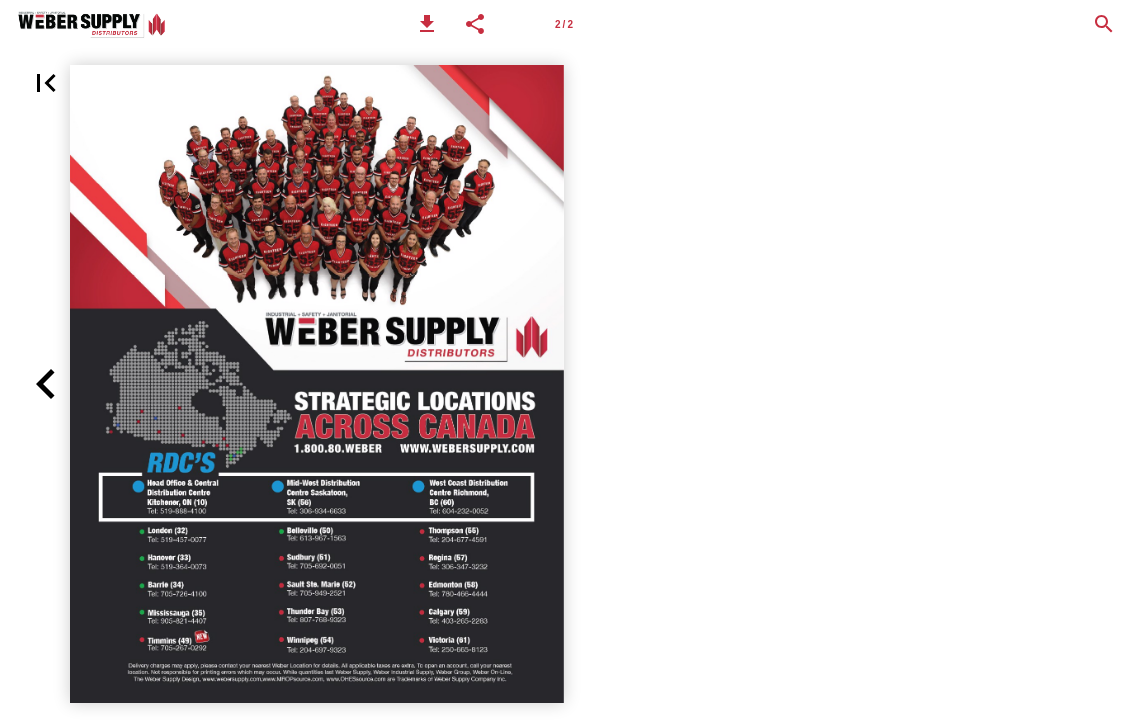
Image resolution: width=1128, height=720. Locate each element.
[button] (427, 24)
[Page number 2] (564, 24)
